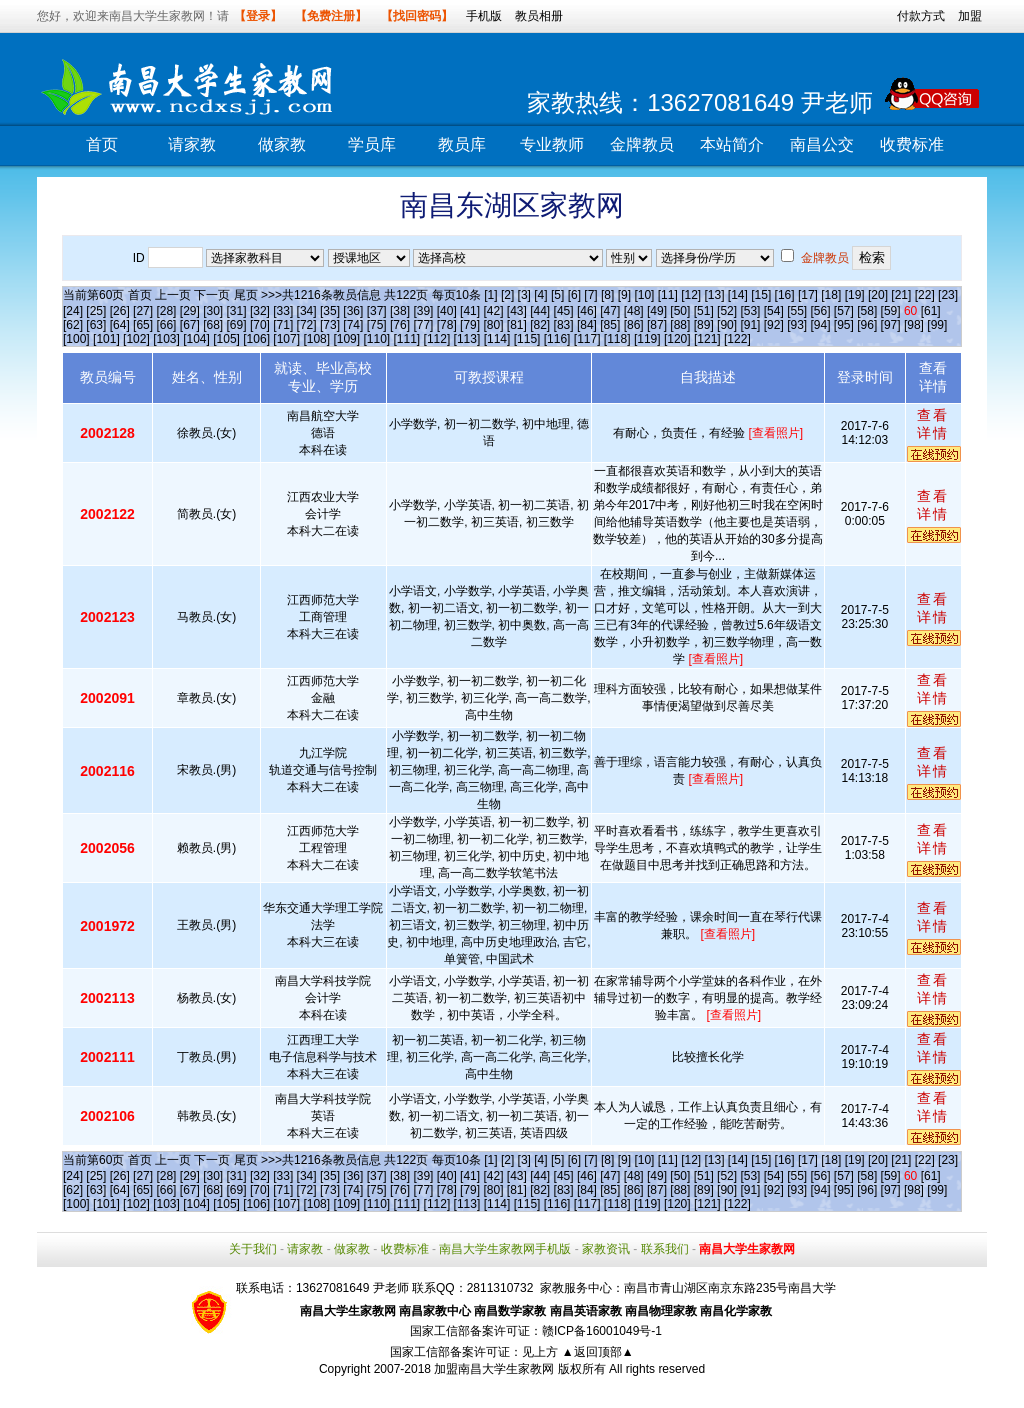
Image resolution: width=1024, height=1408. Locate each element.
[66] (166, 325)
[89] (704, 325)
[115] (527, 339)
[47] (610, 311)
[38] (400, 311)
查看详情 (933, 424)
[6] (574, 295)
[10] (644, 295)
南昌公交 (822, 144)
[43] (517, 311)
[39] (423, 311)
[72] (307, 325)
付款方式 (921, 16)
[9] (624, 295)
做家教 (282, 144)
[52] (727, 311)
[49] (657, 311)
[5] (557, 295)
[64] (120, 325)
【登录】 (258, 16)
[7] (590, 295)
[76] (400, 325)
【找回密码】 (417, 16)
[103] (166, 339)
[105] (226, 339)
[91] (750, 325)
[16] (785, 295)
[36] (353, 311)
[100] (76, 339)
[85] (610, 325)
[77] (423, 325)
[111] (407, 339)
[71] (283, 325)
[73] (330, 325)
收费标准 (912, 144)
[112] (437, 339)
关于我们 (253, 1249)
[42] (493, 311)
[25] (96, 311)
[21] (901, 295)
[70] (260, 325)
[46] (587, 311)
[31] (237, 311)
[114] (497, 339)
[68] (213, 325)
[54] (774, 311)
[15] (761, 295)
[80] (493, 325)
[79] (470, 325)
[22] (925, 295)
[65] (143, 325)
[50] (680, 311)
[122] (737, 339)
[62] (73, 325)
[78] (447, 325)
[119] (647, 339)
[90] (727, 325)
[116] (557, 339)
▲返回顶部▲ (598, 1352)
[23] (948, 295)
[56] (821, 311)
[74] (353, 325)
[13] (714, 295)
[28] (166, 311)
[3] (524, 295)
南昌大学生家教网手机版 (505, 1249)
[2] (507, 295)
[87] (657, 325)
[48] (634, 311)
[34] (307, 311)
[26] (120, 311)
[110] (376, 339)
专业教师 (552, 144)
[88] (680, 325)
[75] (377, 325)
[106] (256, 339)
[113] (467, 339)
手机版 (484, 16)
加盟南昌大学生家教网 (494, 1369)
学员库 (372, 144)
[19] (855, 295)
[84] (587, 325)
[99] (937, 325)
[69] (237, 325)
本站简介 (732, 144)
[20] (878, 295)
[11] (668, 295)
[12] (691, 295)
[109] (346, 339)
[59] (891, 311)
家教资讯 (606, 1249)
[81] (517, 325)
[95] (844, 325)
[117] (587, 339)
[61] (931, 311)
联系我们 (665, 1249)
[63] (96, 325)
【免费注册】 (331, 16)
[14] (738, 295)
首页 (102, 144)
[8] (607, 295)
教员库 (462, 144)
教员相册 (539, 16)
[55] (797, 311)
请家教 (192, 144)
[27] (143, 311)
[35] (330, 311)
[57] (844, 311)
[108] (316, 339)
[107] (286, 339)
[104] (196, 339)
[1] (490, 295)
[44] (540, 311)
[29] (190, 311)
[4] (540, 295)
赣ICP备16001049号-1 (602, 1331)
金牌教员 (642, 144)
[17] (808, 295)
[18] (831, 295)
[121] (707, 339)
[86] (634, 325)
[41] (470, 311)
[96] (867, 325)
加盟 (970, 16)
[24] (73, 311)
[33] (283, 311)
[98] (914, 325)
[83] (564, 325)
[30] (213, 311)
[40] (447, 311)
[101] (106, 339)
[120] (677, 339)
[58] (867, 311)
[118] (617, 339)
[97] (891, 325)
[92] (774, 325)
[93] (797, 325)
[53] (750, 311)
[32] (260, 311)
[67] (190, 325)
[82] (540, 325)
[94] (821, 325)
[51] (704, 311)
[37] (377, 311)
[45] (564, 311)
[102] (136, 339)
